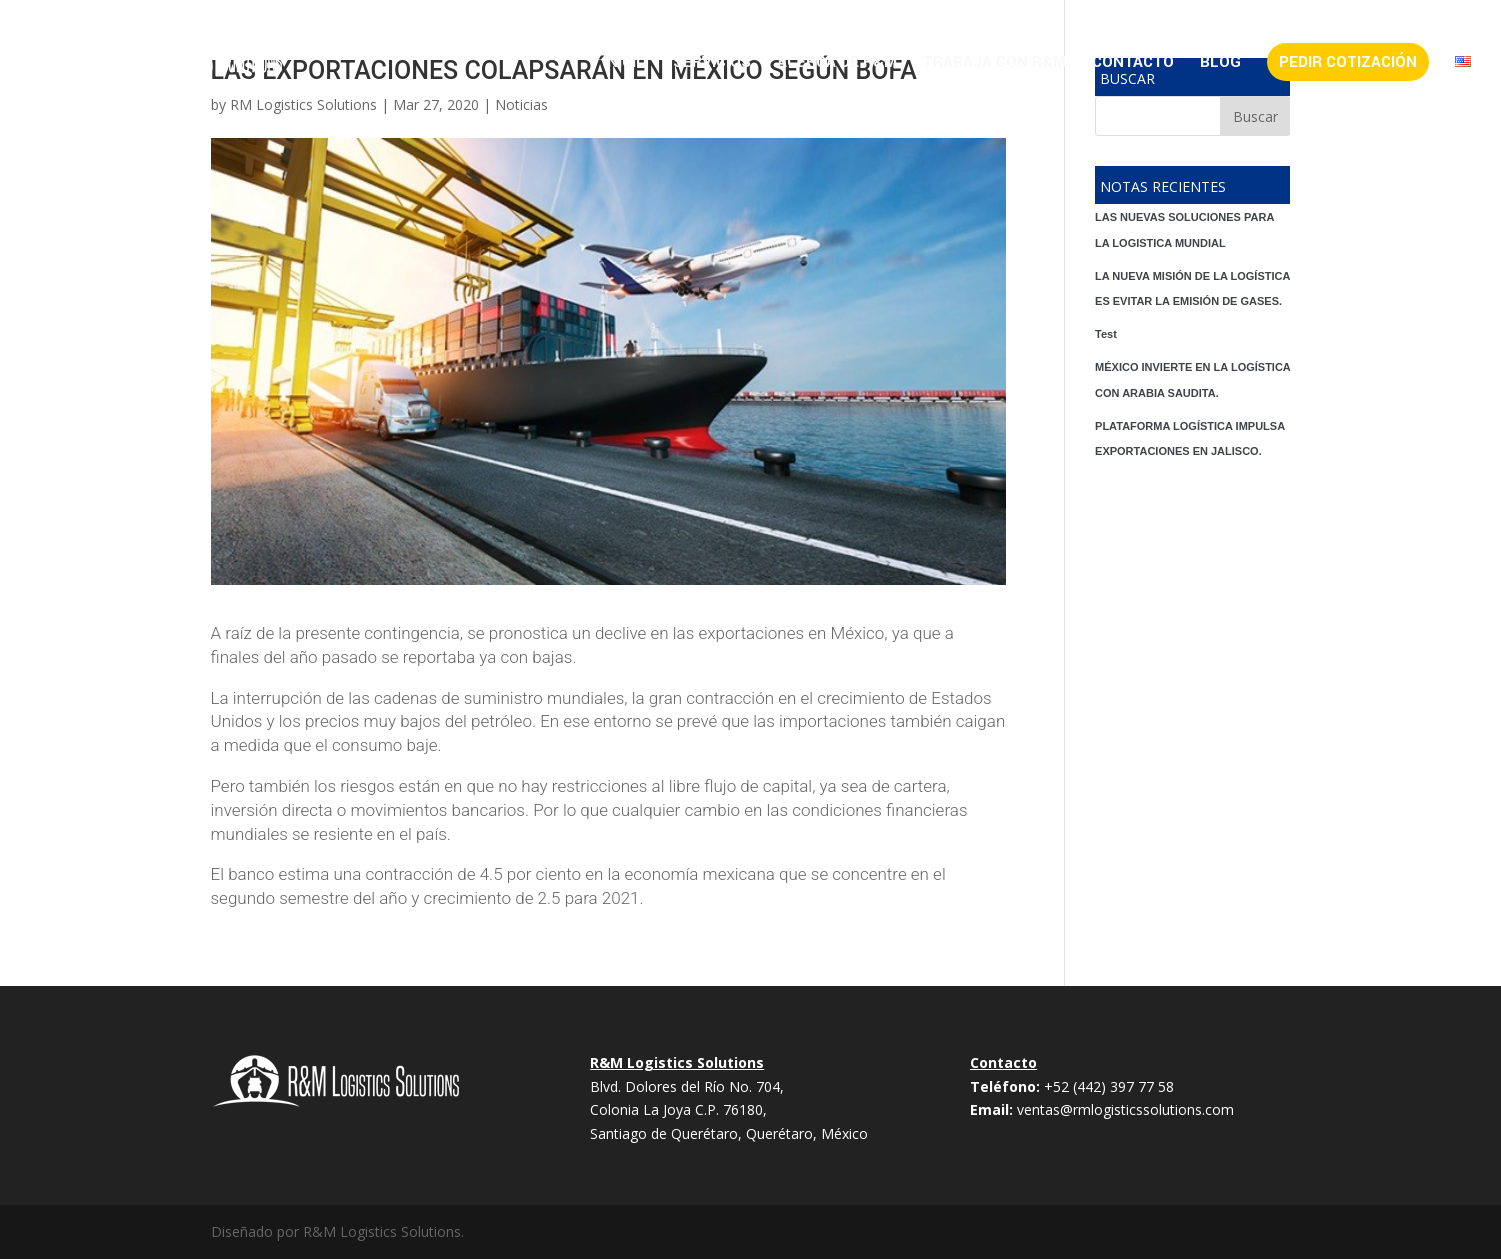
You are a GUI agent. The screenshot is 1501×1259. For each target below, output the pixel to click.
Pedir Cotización (1348, 62)
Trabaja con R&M (994, 64)
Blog (1220, 64)
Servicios (712, 64)
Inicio (625, 64)
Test (1106, 334)
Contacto (1133, 64)
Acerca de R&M (837, 64)
